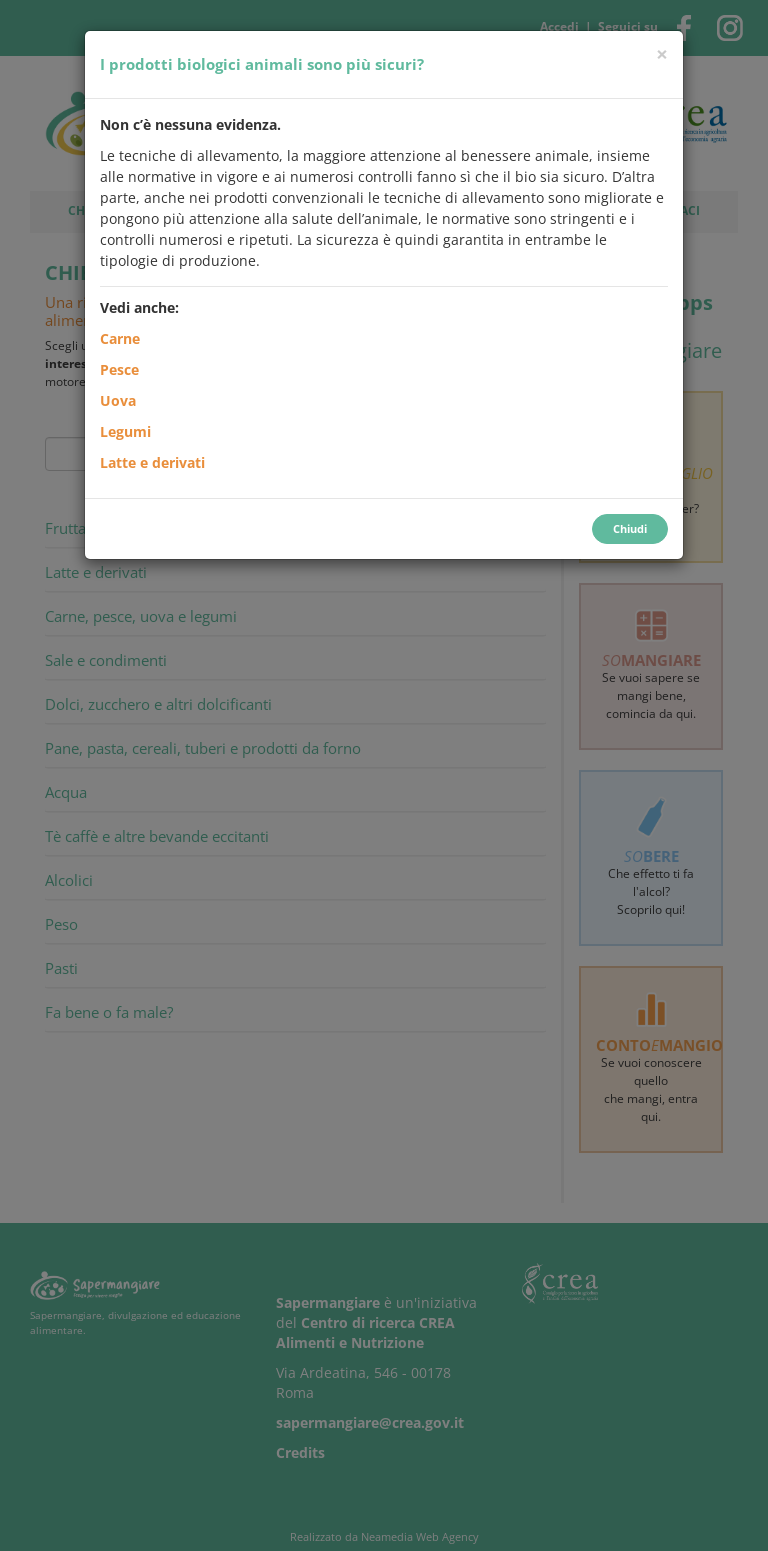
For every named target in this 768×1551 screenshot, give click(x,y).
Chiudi (630, 528)
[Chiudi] (662, 54)
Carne (120, 338)
